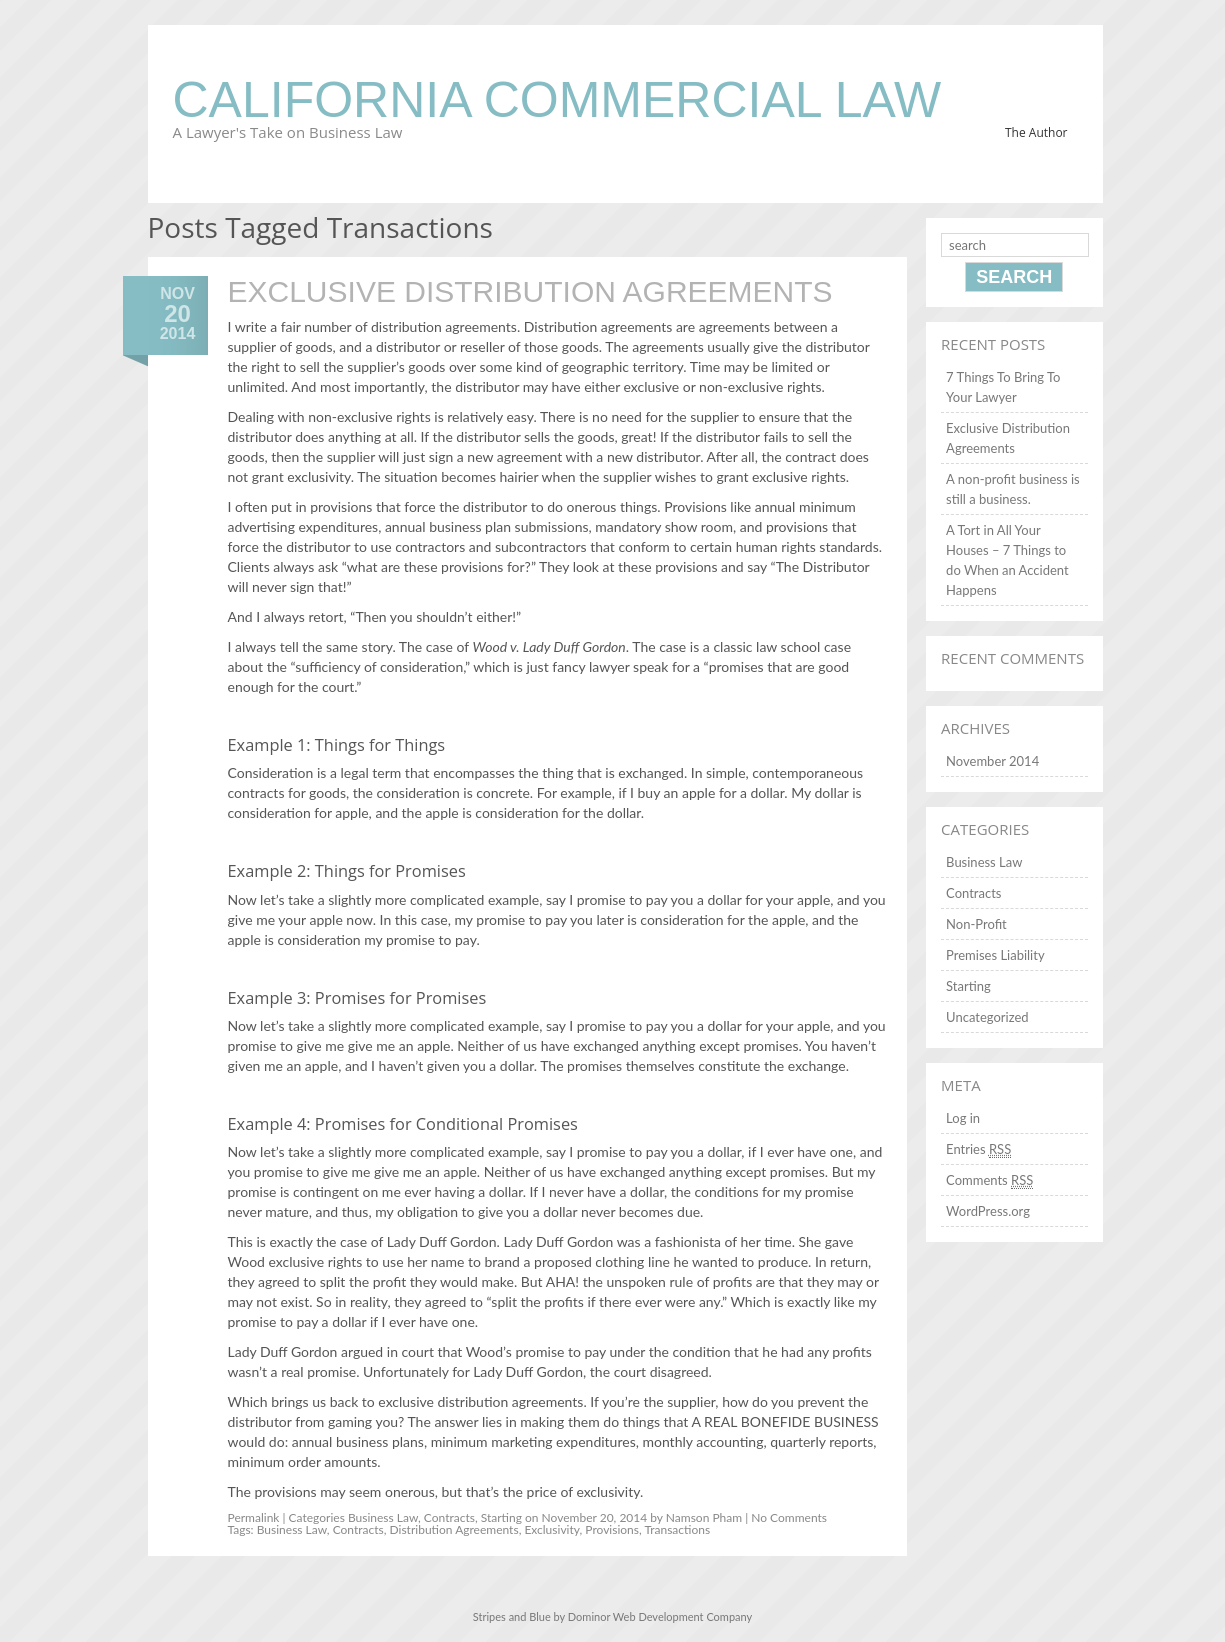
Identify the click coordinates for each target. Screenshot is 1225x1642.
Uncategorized (987, 1017)
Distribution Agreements (454, 1529)
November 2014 (992, 761)
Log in (963, 1118)
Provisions (612, 1529)
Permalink (254, 1517)
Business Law (383, 1517)
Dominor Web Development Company (660, 1616)
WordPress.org (988, 1211)
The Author (1036, 132)
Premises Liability (995, 955)
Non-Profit (976, 924)
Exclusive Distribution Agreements (530, 291)
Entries (978, 1149)
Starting (501, 1517)
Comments (989, 1180)
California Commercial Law (557, 100)
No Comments (789, 1517)
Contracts (449, 1517)
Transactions (677, 1529)
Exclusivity (551, 1529)
